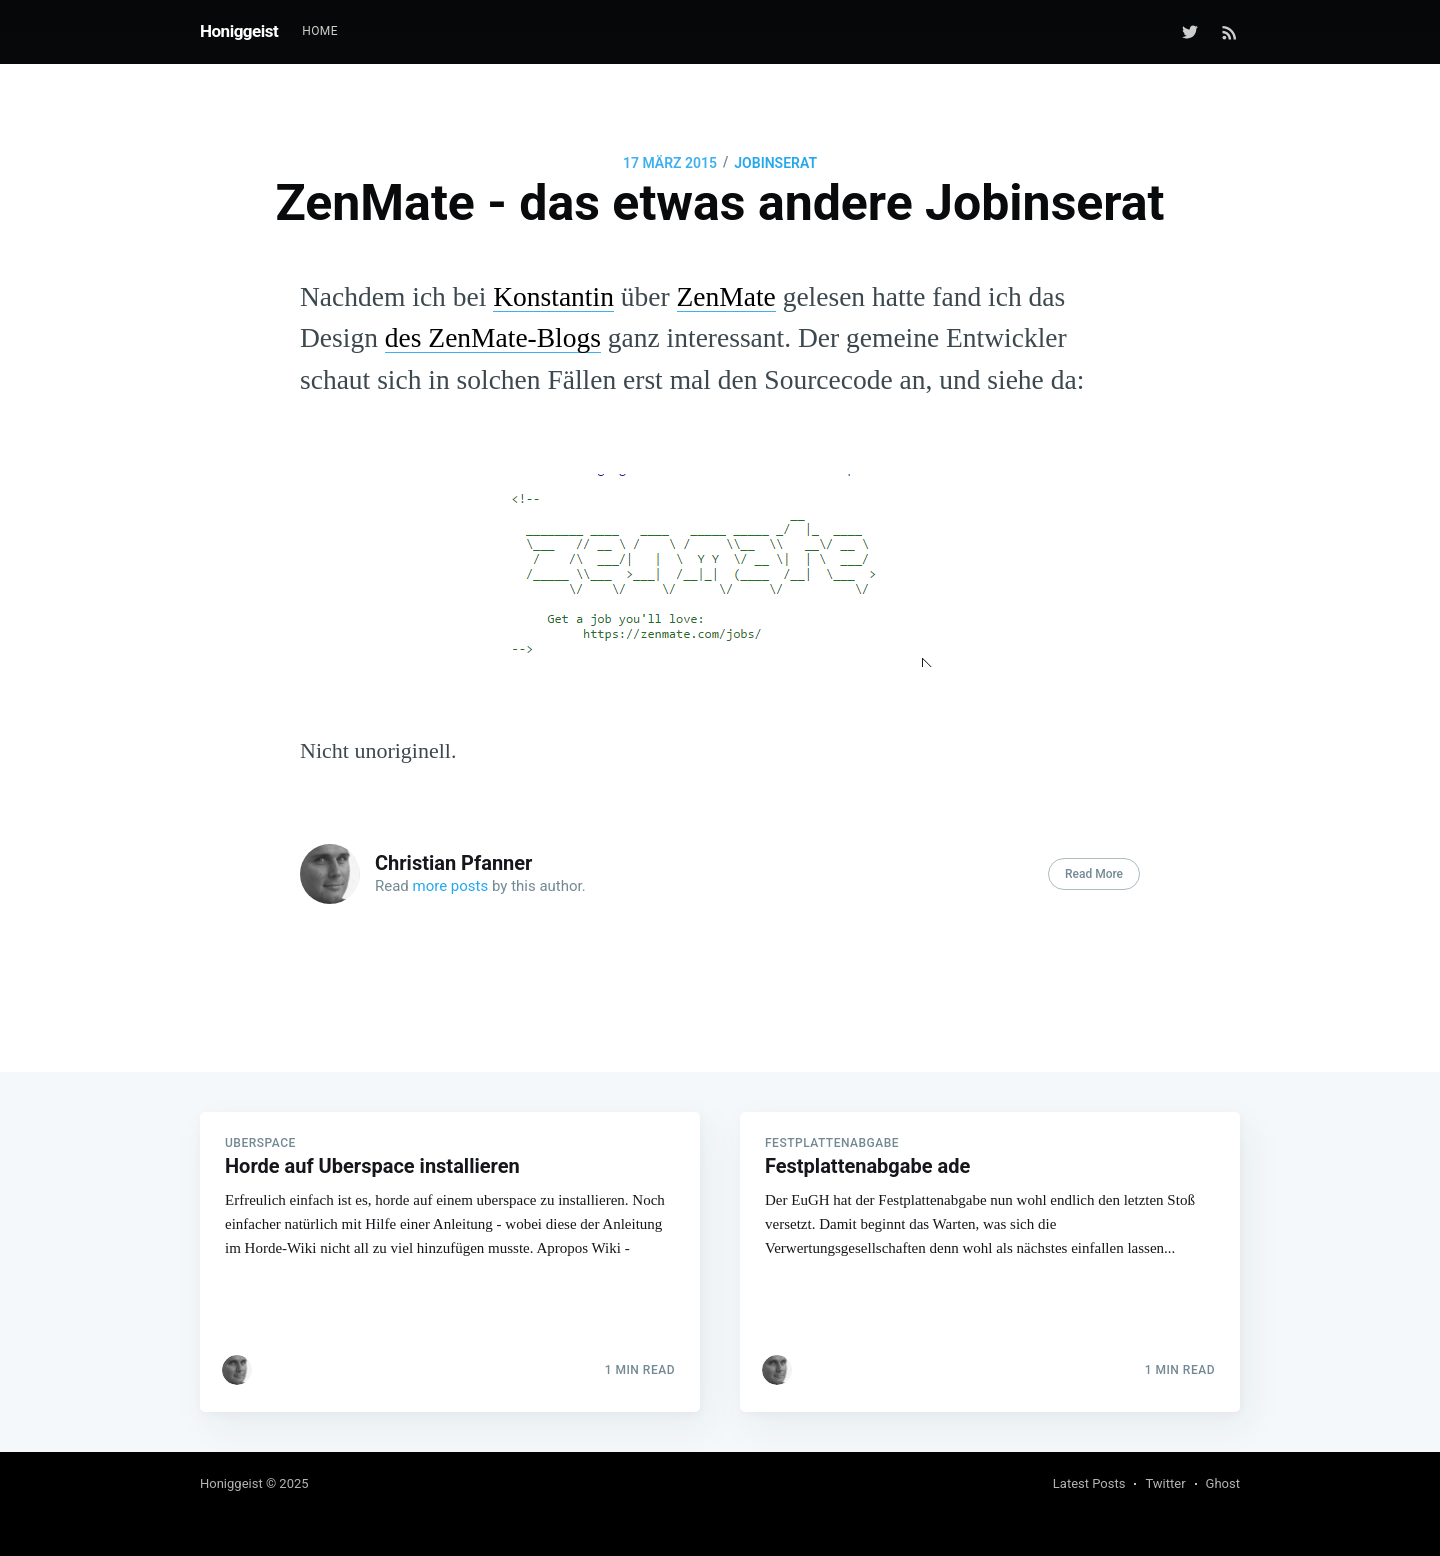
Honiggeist (239, 31)
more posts (451, 886)
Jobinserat (775, 163)
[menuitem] (320, 31)
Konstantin (553, 296)
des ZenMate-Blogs (493, 337)
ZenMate (726, 296)
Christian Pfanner (453, 863)
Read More (1094, 874)
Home (320, 31)
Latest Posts (1089, 1483)
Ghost (1223, 1483)
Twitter (1165, 1483)
